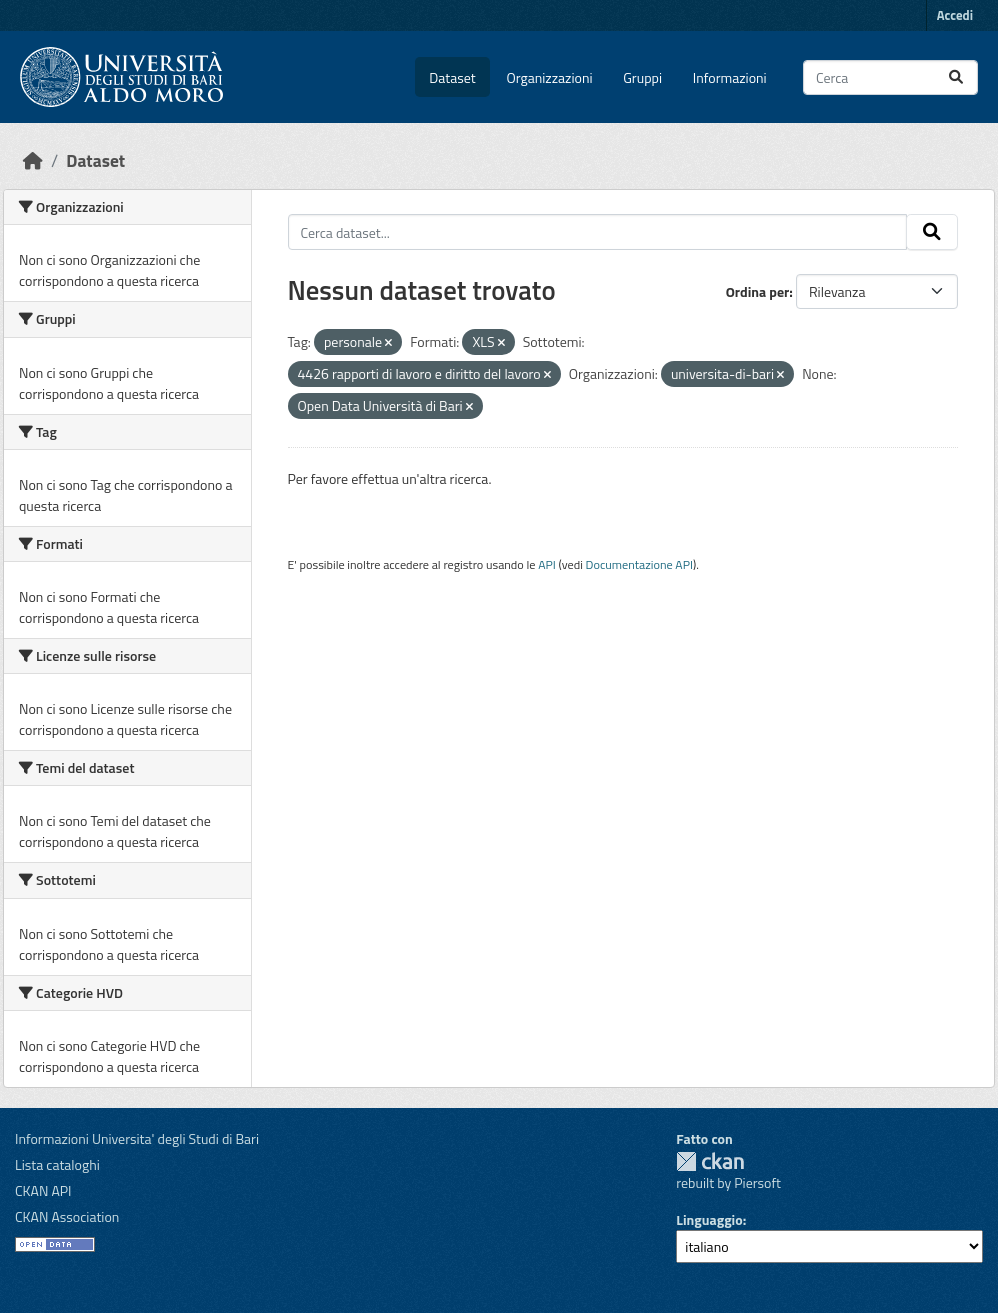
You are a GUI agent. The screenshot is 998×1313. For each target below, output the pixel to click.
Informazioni (730, 77)
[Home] (33, 160)
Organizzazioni (550, 77)
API (547, 564)
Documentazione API (639, 564)
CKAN (710, 1161)
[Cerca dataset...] (890, 77)
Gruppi (642, 77)
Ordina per (758, 291)
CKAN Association (67, 1216)
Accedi (955, 15)
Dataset (452, 77)
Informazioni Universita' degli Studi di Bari (137, 1138)
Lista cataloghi (57, 1164)
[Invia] (956, 77)
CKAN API (43, 1190)
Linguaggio (709, 1219)
